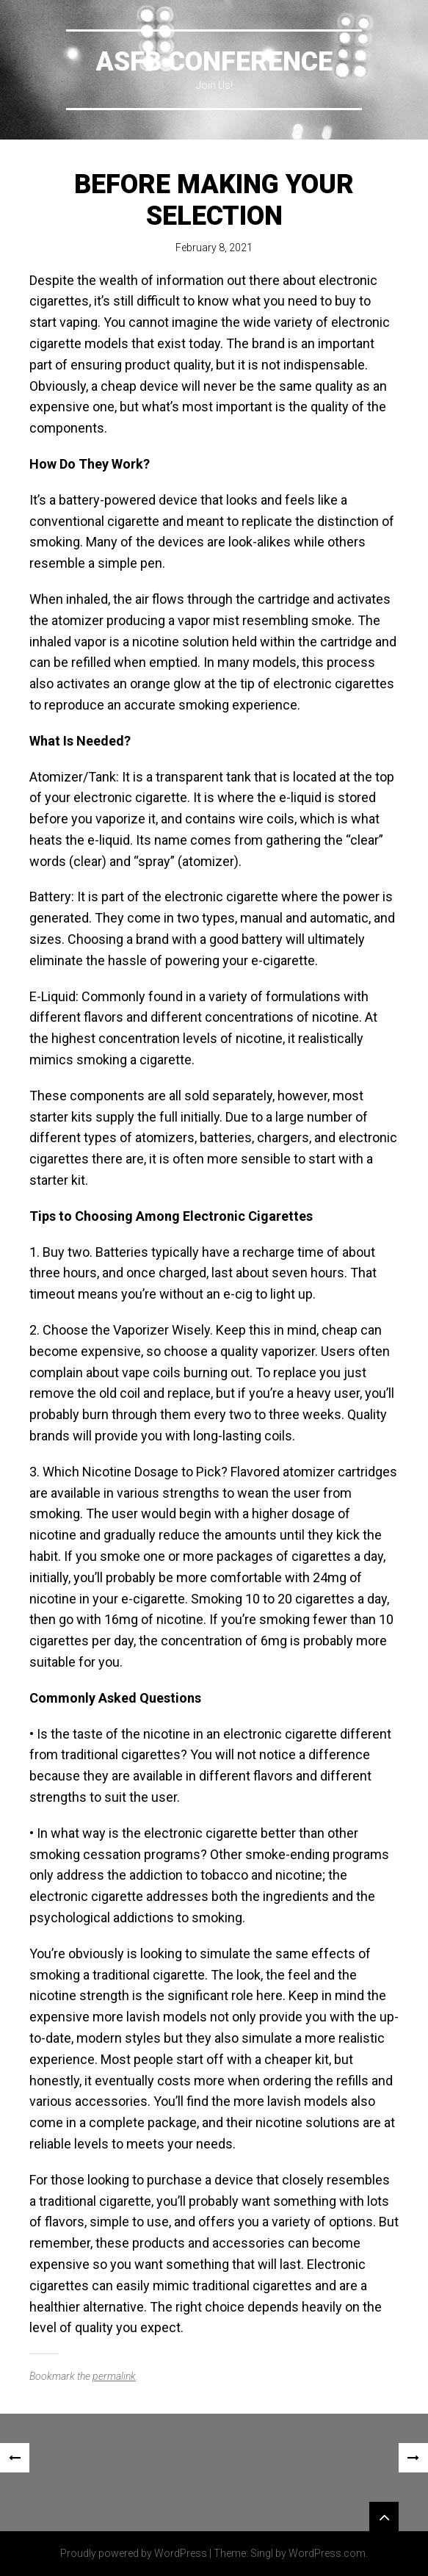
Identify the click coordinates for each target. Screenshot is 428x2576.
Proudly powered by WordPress (133, 2553)
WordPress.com (327, 2553)
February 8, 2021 (214, 247)
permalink (114, 2376)
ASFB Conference (214, 61)
